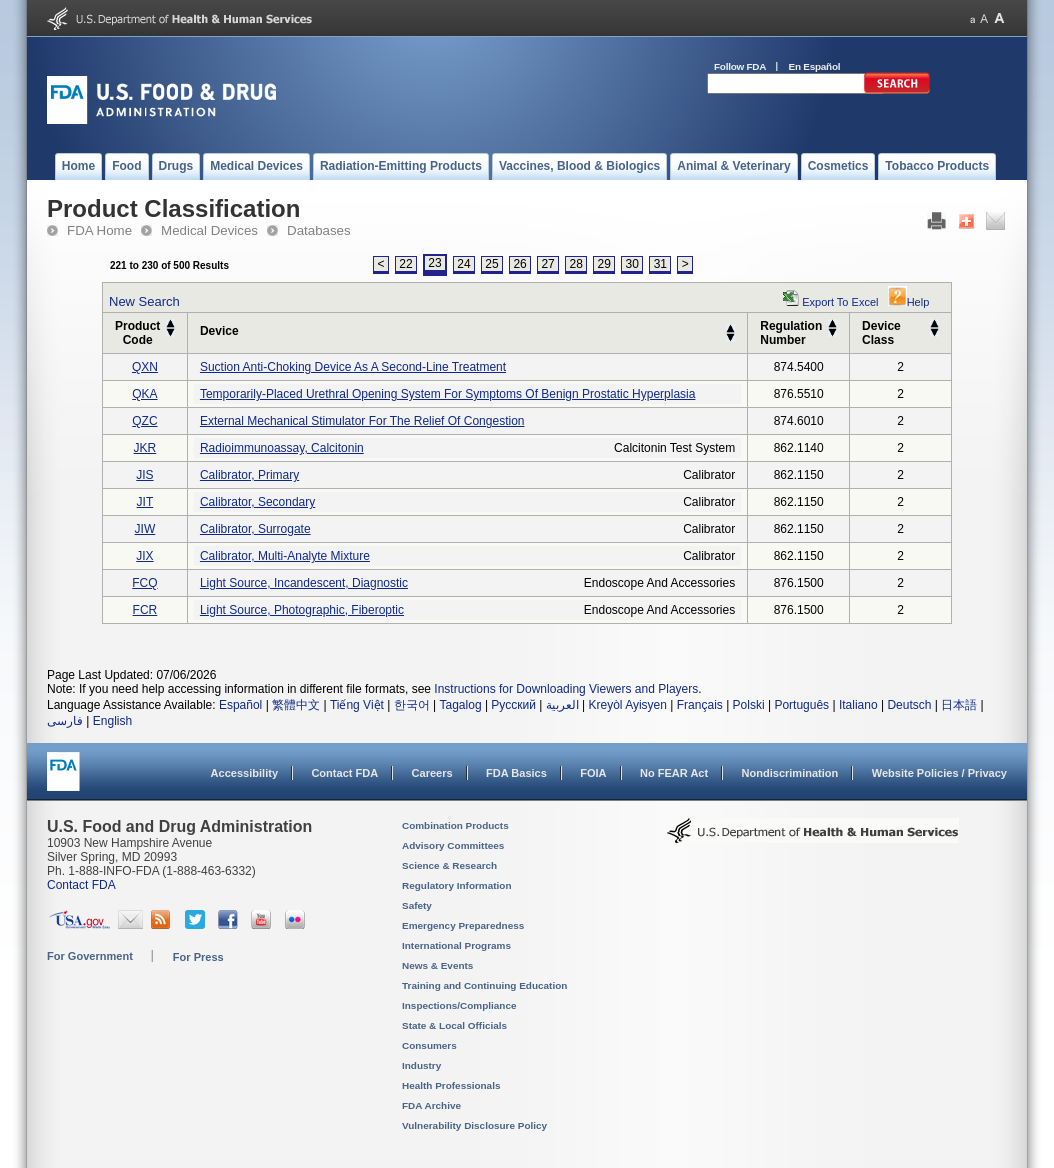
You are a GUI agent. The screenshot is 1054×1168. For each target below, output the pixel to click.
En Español (815, 66)
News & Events (437, 965)
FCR (145, 610)
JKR (145, 448)
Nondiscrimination (790, 773)
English (112, 721)
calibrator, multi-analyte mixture (285, 556)
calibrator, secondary (257, 502)
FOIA (593, 773)
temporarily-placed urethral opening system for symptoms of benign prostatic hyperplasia (448, 394)
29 (604, 264)
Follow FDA (740, 66)
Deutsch (909, 705)
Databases (319, 230)
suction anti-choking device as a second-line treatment (353, 367)
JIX (144, 556)
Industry (421, 1065)
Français (700, 705)
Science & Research (449, 865)
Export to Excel (840, 302)
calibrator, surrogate (255, 529)
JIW (145, 529)
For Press (198, 957)
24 (463, 264)
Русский (513, 705)
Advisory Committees (453, 845)
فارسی (65, 721)
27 (547, 264)
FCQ (144, 583)
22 (405, 264)
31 (660, 264)
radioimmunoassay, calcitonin (282, 448)
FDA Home (99, 230)
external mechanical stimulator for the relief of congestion (362, 421)
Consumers (429, 1045)
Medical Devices (209, 230)
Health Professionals (451, 1085)
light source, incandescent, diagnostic (304, 583)
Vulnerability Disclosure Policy (474, 1125)
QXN (145, 367)
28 (575, 264)
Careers (432, 773)
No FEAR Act (674, 773)
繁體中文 (296, 705)
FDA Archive (431, 1105)
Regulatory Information (457, 885)
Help (909, 302)
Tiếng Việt (357, 705)
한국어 (412, 705)
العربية (562, 705)
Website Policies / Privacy (939, 773)
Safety (417, 905)
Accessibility (244, 773)
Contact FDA (344, 773)
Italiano (858, 705)
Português (801, 705)
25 (491, 264)
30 (632, 264)
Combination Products (455, 825)
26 (519, 264)
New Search (144, 301)
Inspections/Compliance (459, 1005)
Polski (749, 705)
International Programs (456, 945)
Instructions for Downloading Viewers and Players (566, 689)
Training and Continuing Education (484, 985)
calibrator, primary (249, 475)
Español (240, 705)
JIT (145, 502)
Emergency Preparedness (463, 925)
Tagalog (461, 705)
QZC (144, 421)
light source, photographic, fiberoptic (302, 610)
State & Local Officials (454, 1025)
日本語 (959, 705)
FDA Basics (516, 773)
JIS (144, 475)
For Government (90, 956)
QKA (144, 394)
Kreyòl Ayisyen (627, 705)
